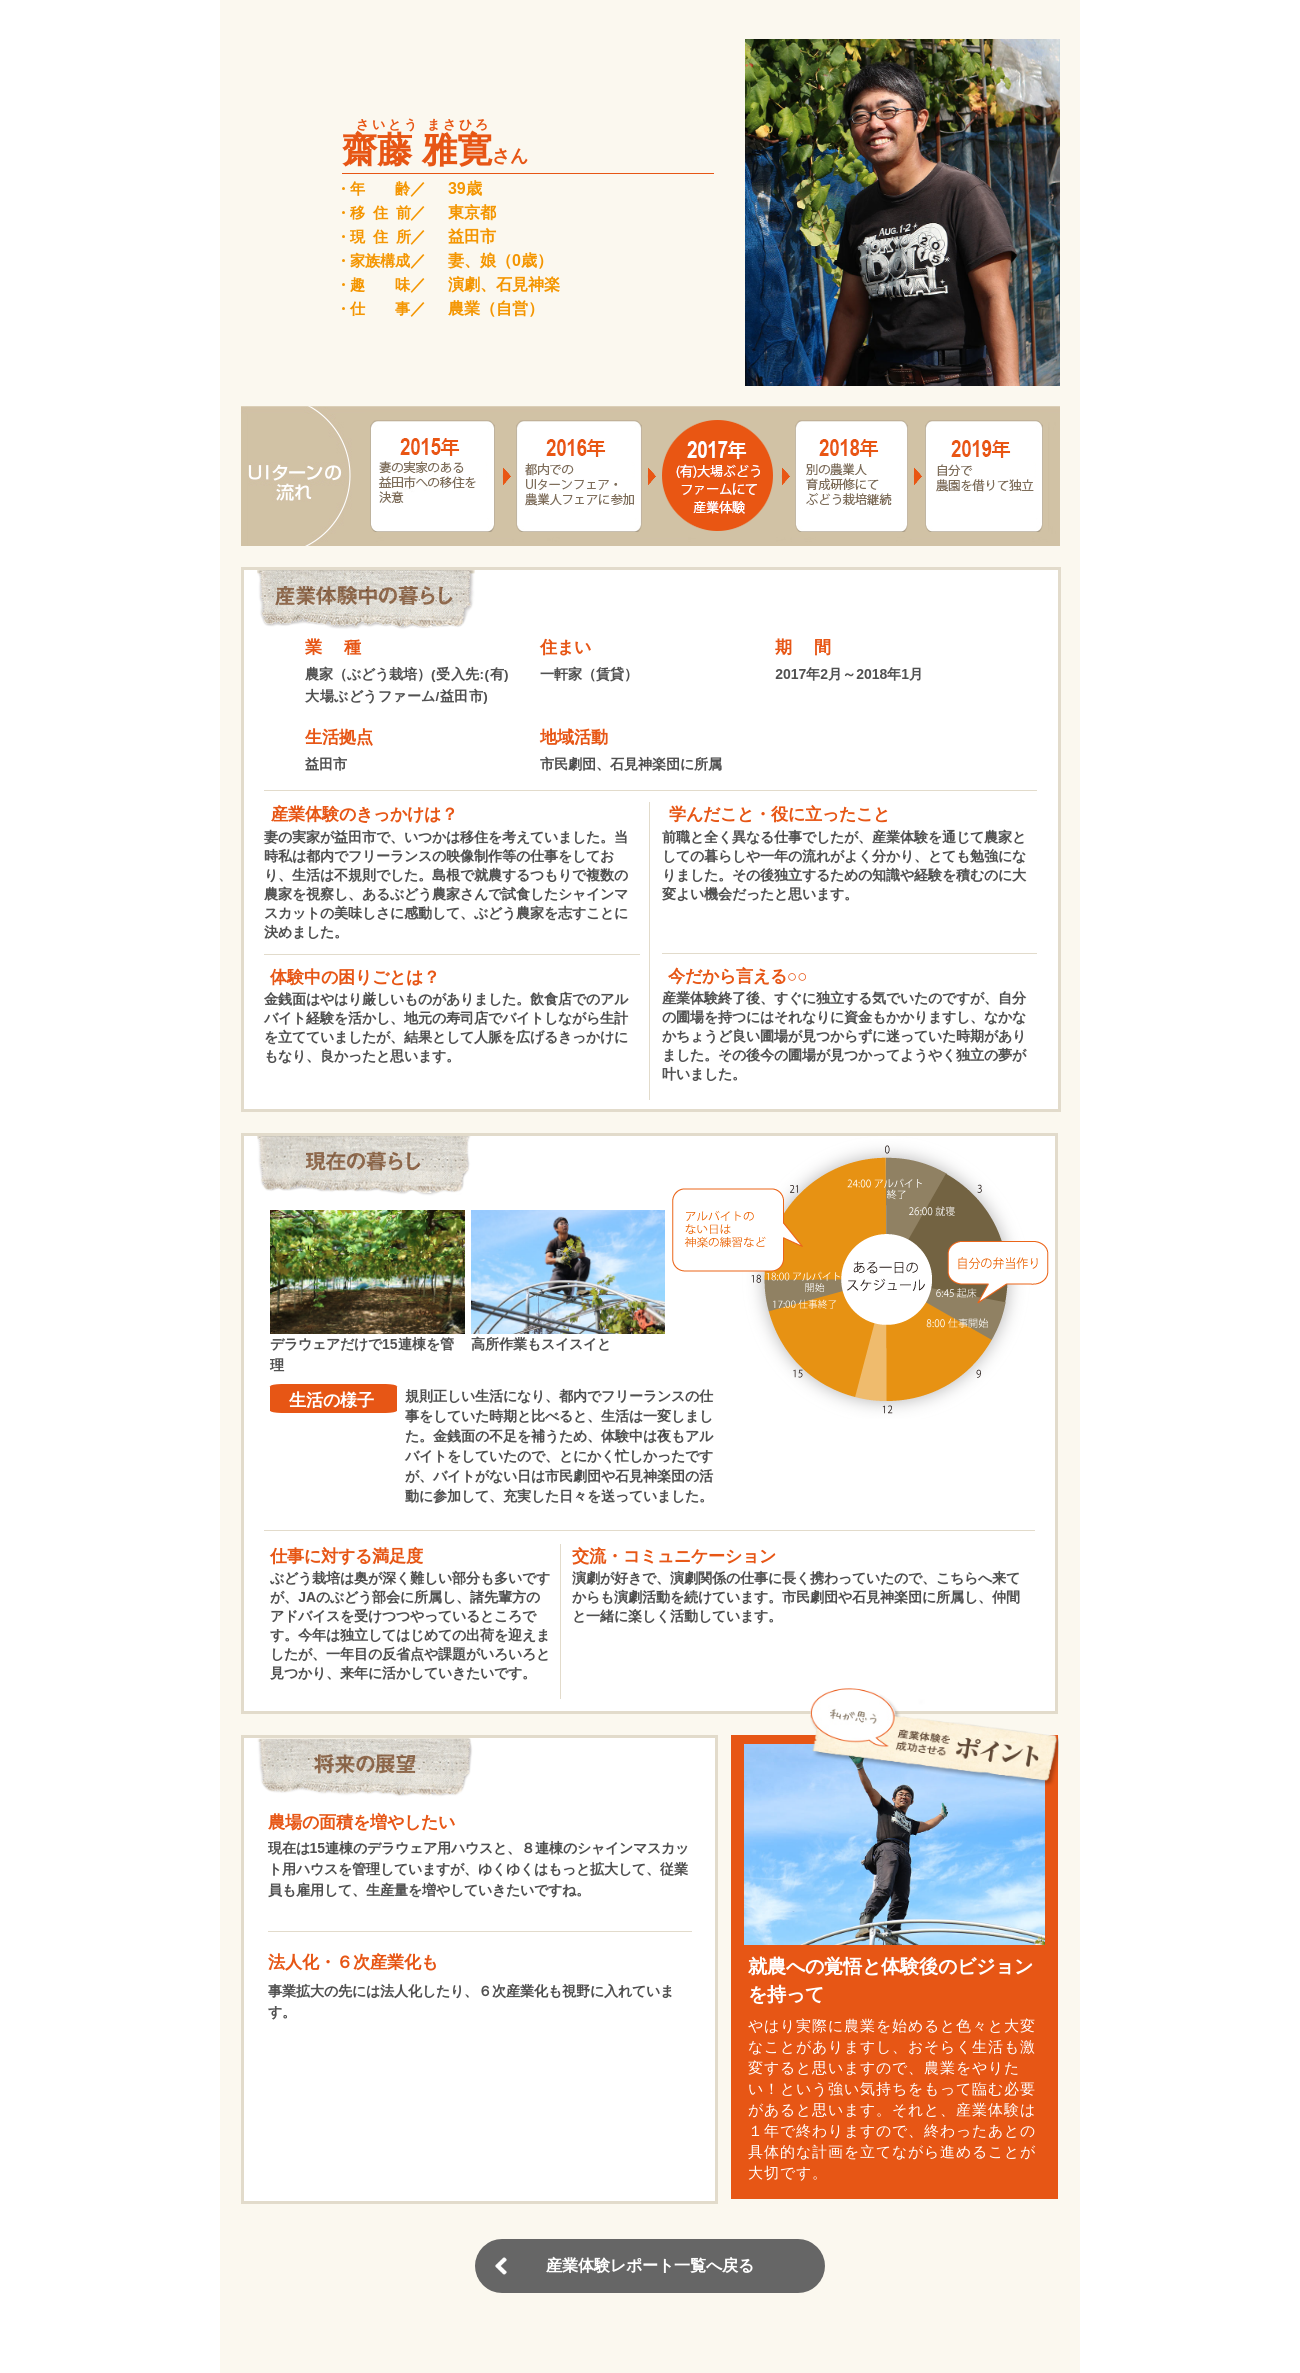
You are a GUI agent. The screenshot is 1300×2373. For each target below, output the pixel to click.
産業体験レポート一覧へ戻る (650, 2265)
